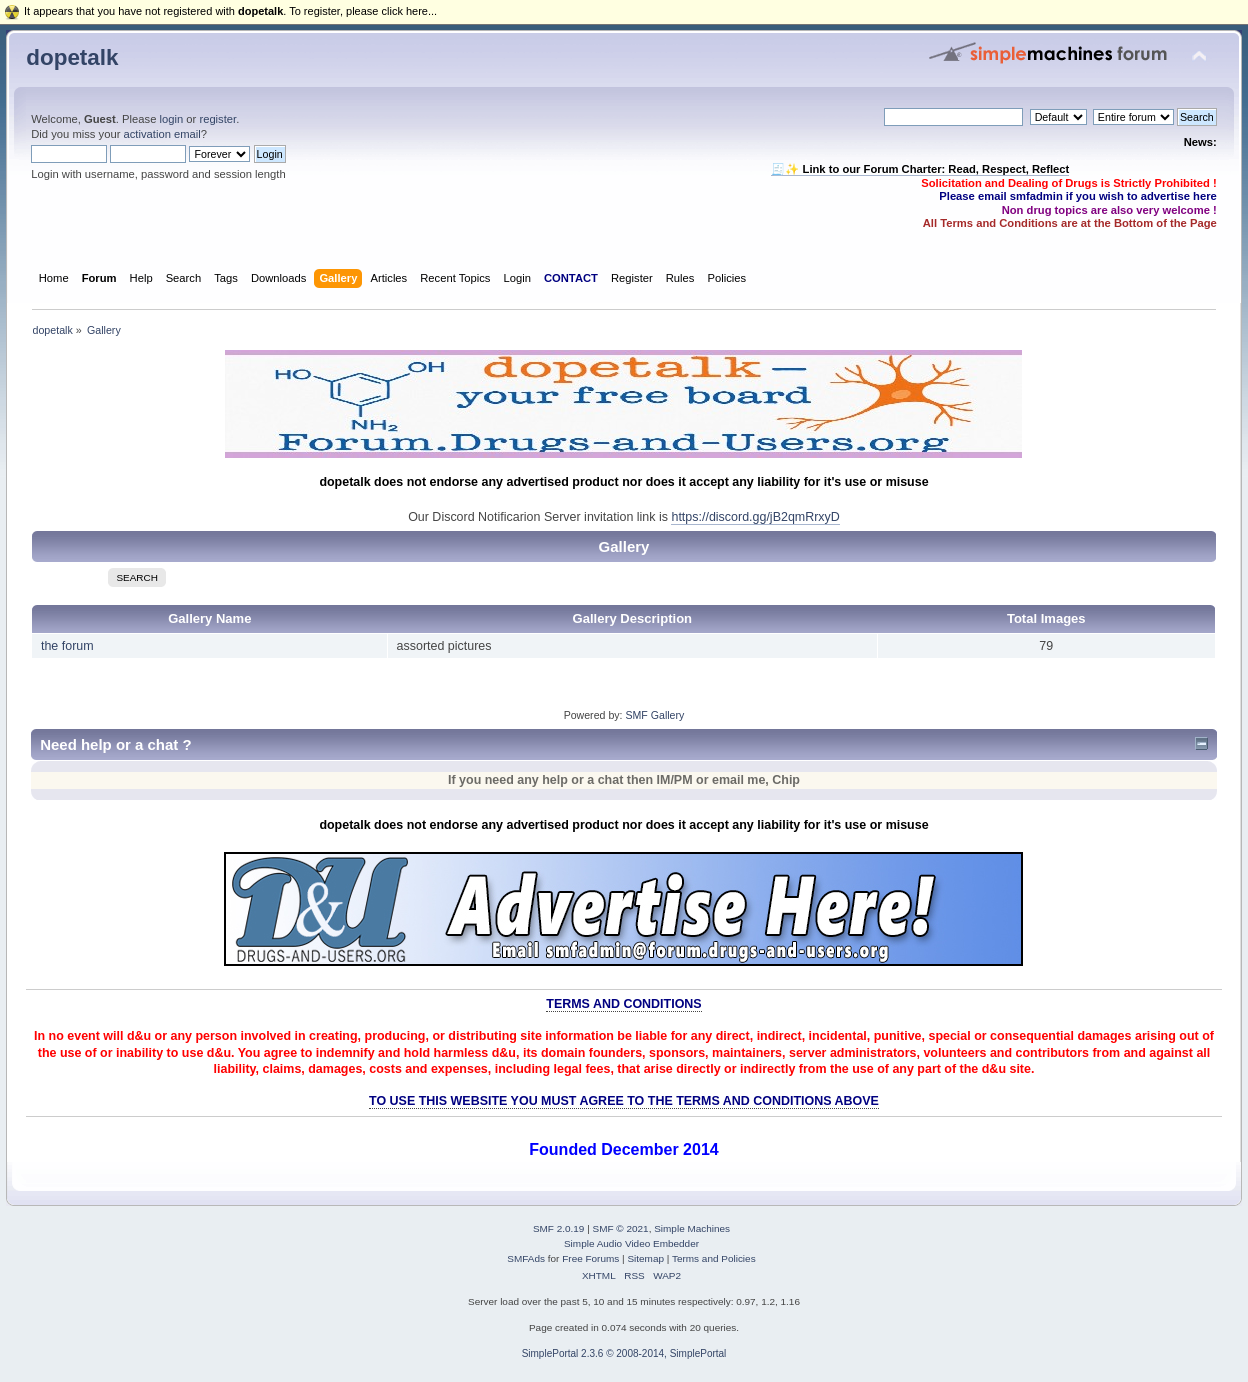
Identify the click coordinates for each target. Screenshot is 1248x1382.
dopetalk (72, 57)
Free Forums (590, 1258)
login (171, 119)
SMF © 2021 (621, 1228)
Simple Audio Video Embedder (631, 1243)
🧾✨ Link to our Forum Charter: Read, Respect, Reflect (920, 169)
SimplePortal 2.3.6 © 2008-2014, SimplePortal (624, 1353)
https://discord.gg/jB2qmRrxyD (755, 517)
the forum (67, 646)
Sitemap (645, 1258)
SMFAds (526, 1258)
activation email (162, 134)
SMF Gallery (654, 715)
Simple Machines (692, 1228)
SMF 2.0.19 (559, 1228)
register (217, 119)
